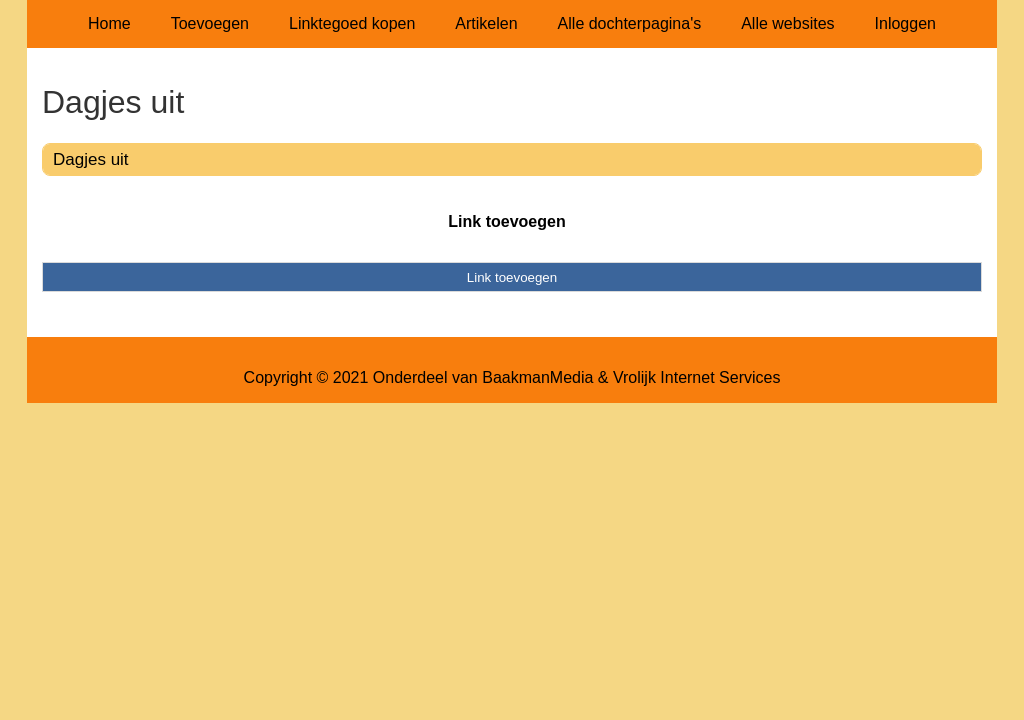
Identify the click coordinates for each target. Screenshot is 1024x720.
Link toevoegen (506, 221)
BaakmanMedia (537, 377)
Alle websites (787, 23)
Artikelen (486, 23)
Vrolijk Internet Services (696, 377)
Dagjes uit (91, 159)
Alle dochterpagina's (630, 23)
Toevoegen (210, 23)
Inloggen (905, 23)
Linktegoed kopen (352, 23)
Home (109, 23)
